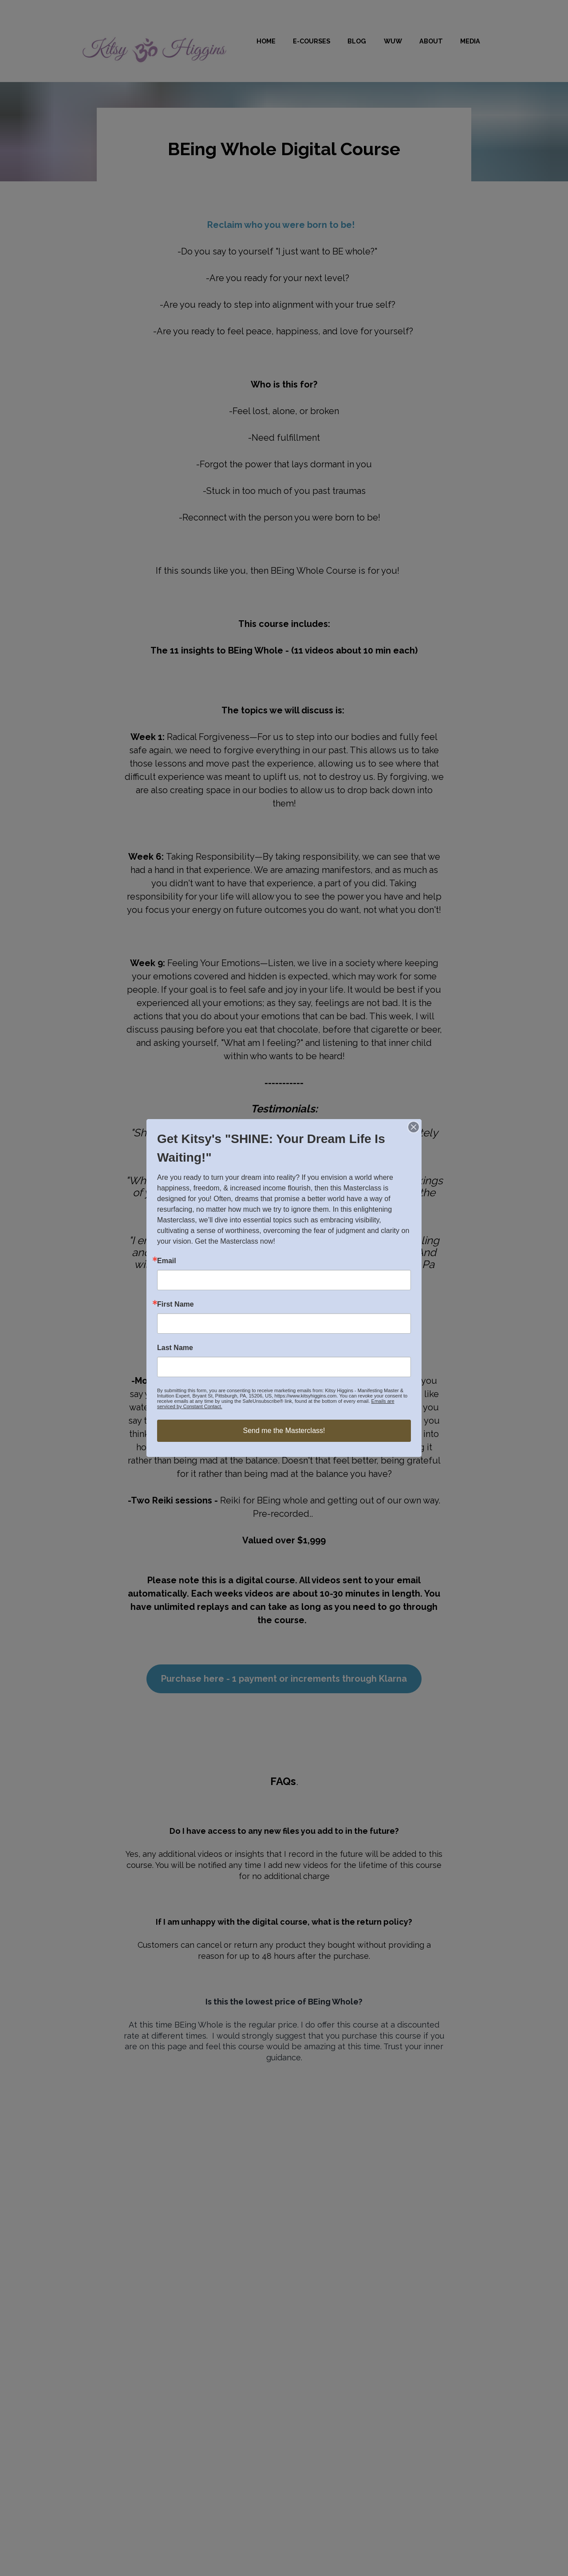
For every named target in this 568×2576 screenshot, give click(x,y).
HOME (266, 41)
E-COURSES (311, 41)
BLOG (356, 41)
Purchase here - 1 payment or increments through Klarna (284, 1678)
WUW (393, 41)
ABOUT (431, 41)
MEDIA (470, 41)
